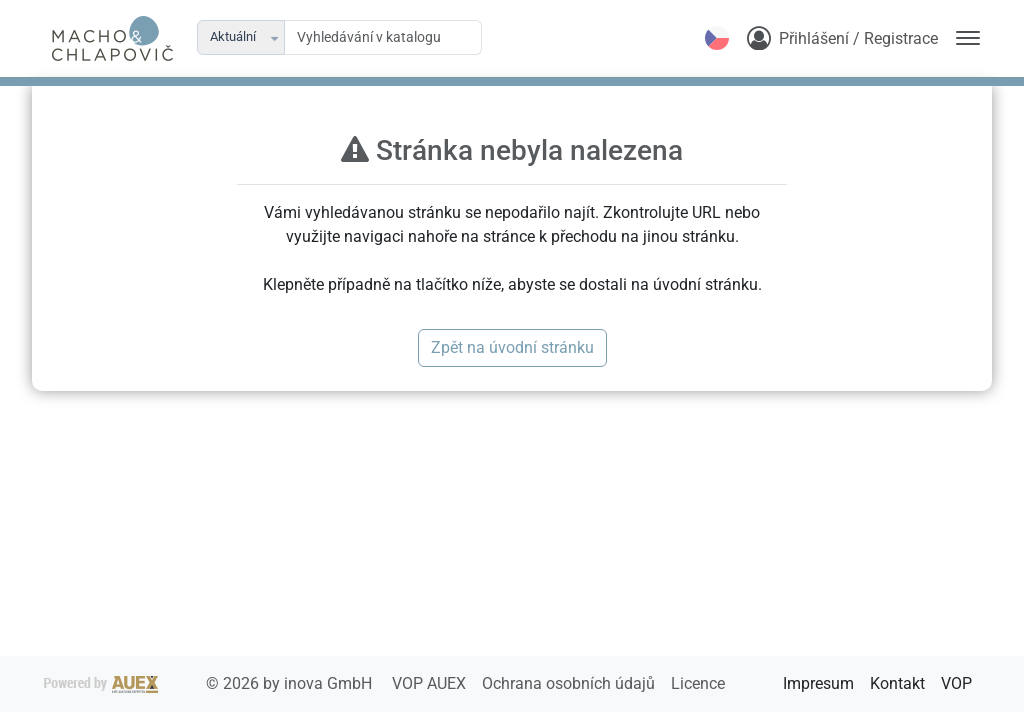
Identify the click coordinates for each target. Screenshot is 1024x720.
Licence (698, 683)
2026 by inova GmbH (210, 683)
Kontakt (897, 683)
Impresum (818, 683)
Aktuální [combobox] (233, 36)
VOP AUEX (431, 683)
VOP (956, 683)
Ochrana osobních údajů (570, 683)
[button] (276, 37)
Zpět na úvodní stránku (512, 347)
